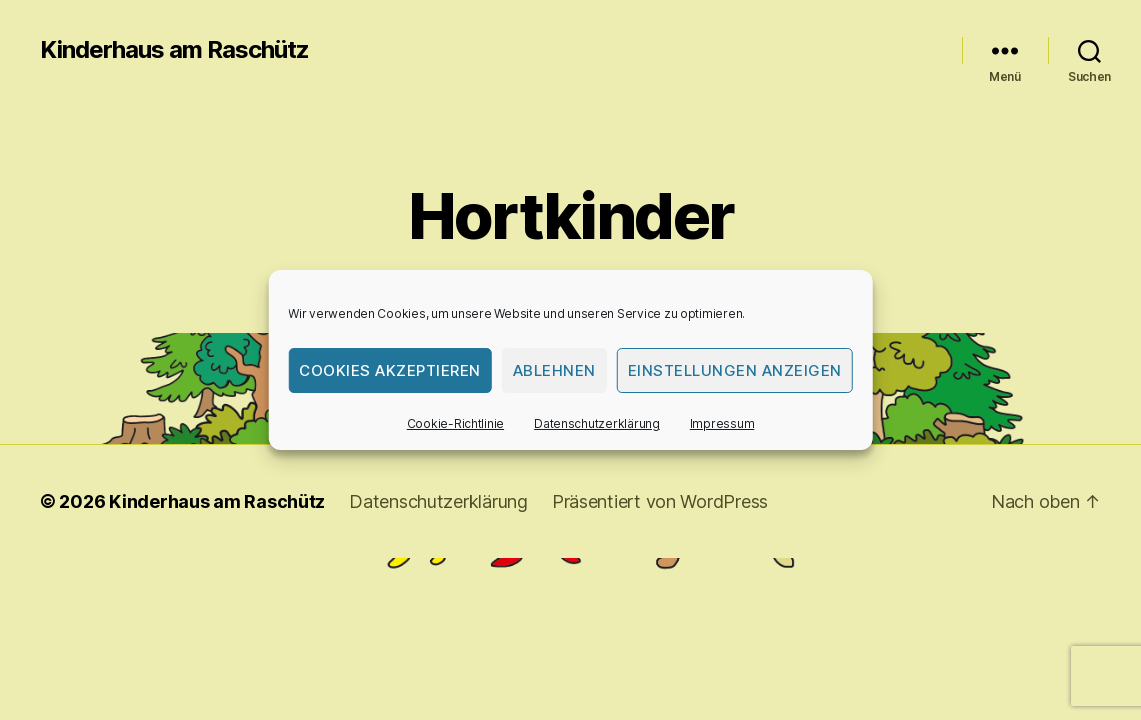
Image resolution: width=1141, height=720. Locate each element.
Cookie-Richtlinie (455, 423)
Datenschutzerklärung (597, 423)
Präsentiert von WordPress (660, 501)
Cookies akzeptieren (390, 370)
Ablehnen (554, 370)
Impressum (722, 423)
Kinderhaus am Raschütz (174, 50)
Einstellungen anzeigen (735, 370)
